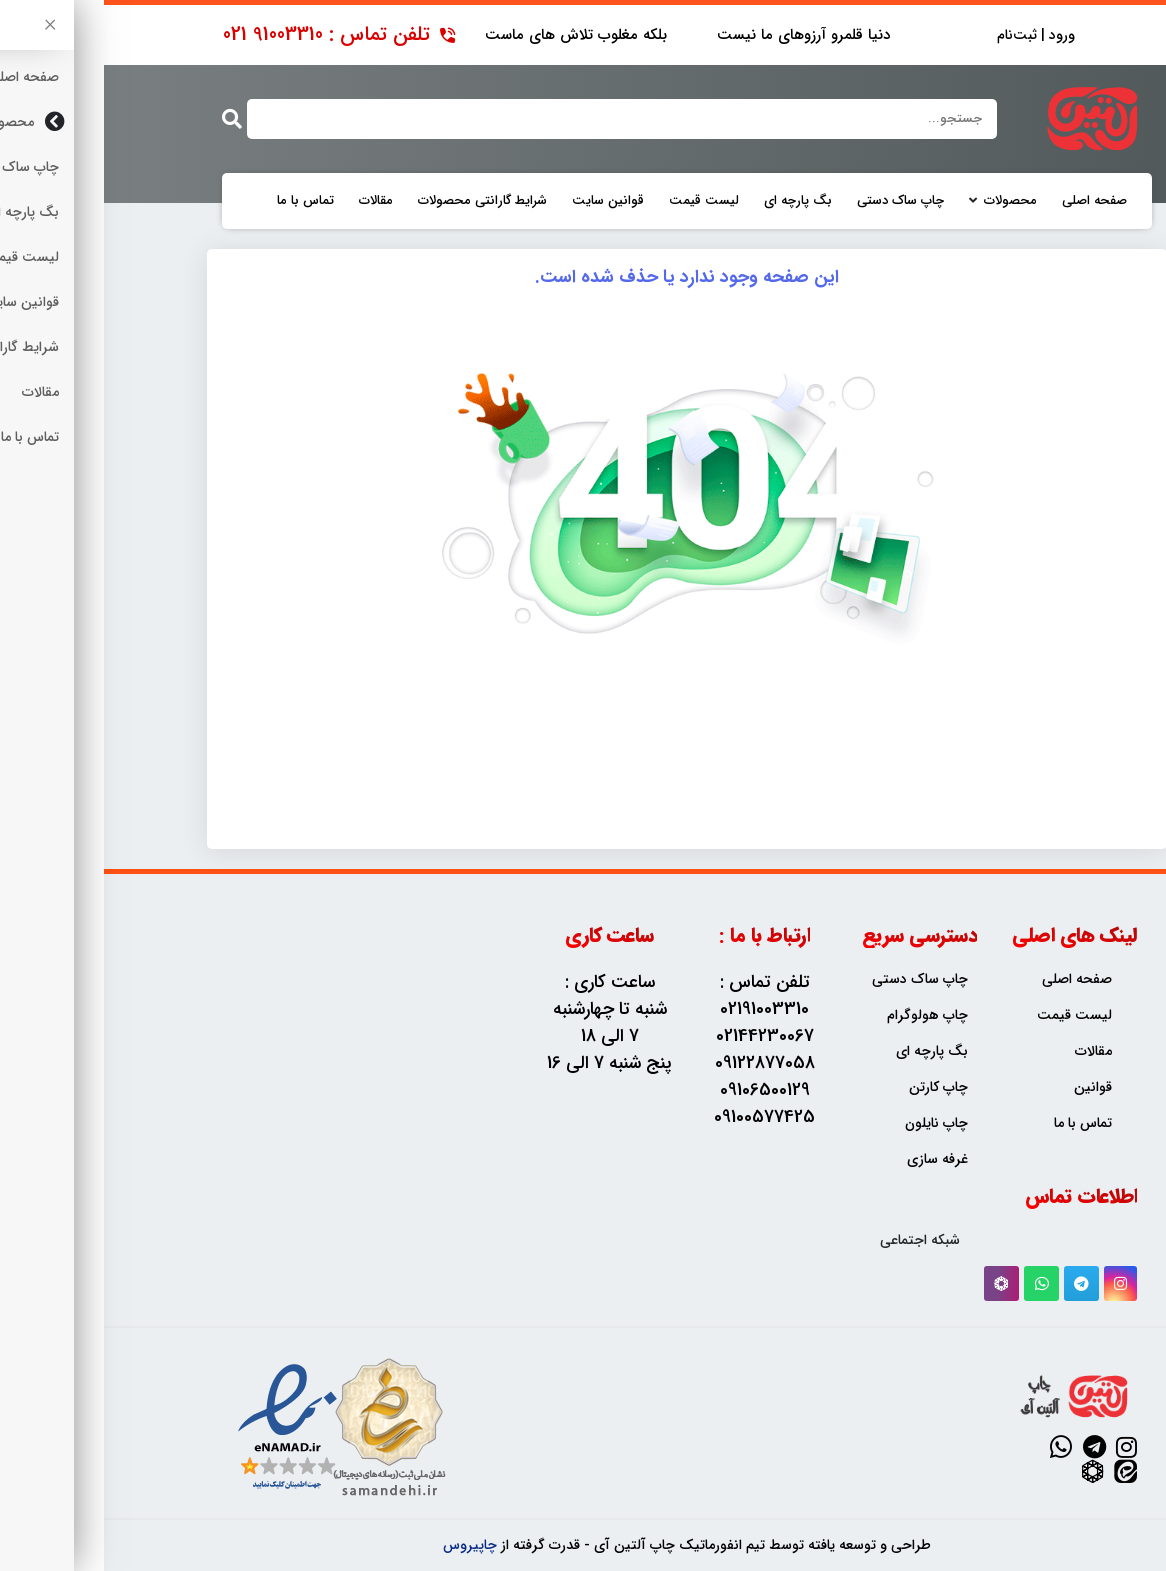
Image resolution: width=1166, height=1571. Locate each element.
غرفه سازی (833, 1159)
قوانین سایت (504, 201)
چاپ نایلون (832, 1123)
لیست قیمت (600, 201)
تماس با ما (201, 201)
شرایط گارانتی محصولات (378, 201)
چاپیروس (366, 1545)
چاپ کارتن (834, 1087)
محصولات (906, 201)
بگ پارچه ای (694, 201)
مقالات (272, 201)
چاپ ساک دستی (796, 201)
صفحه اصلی (990, 201)
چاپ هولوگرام (823, 1015)
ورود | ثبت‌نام (932, 35)
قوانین (989, 1087)
